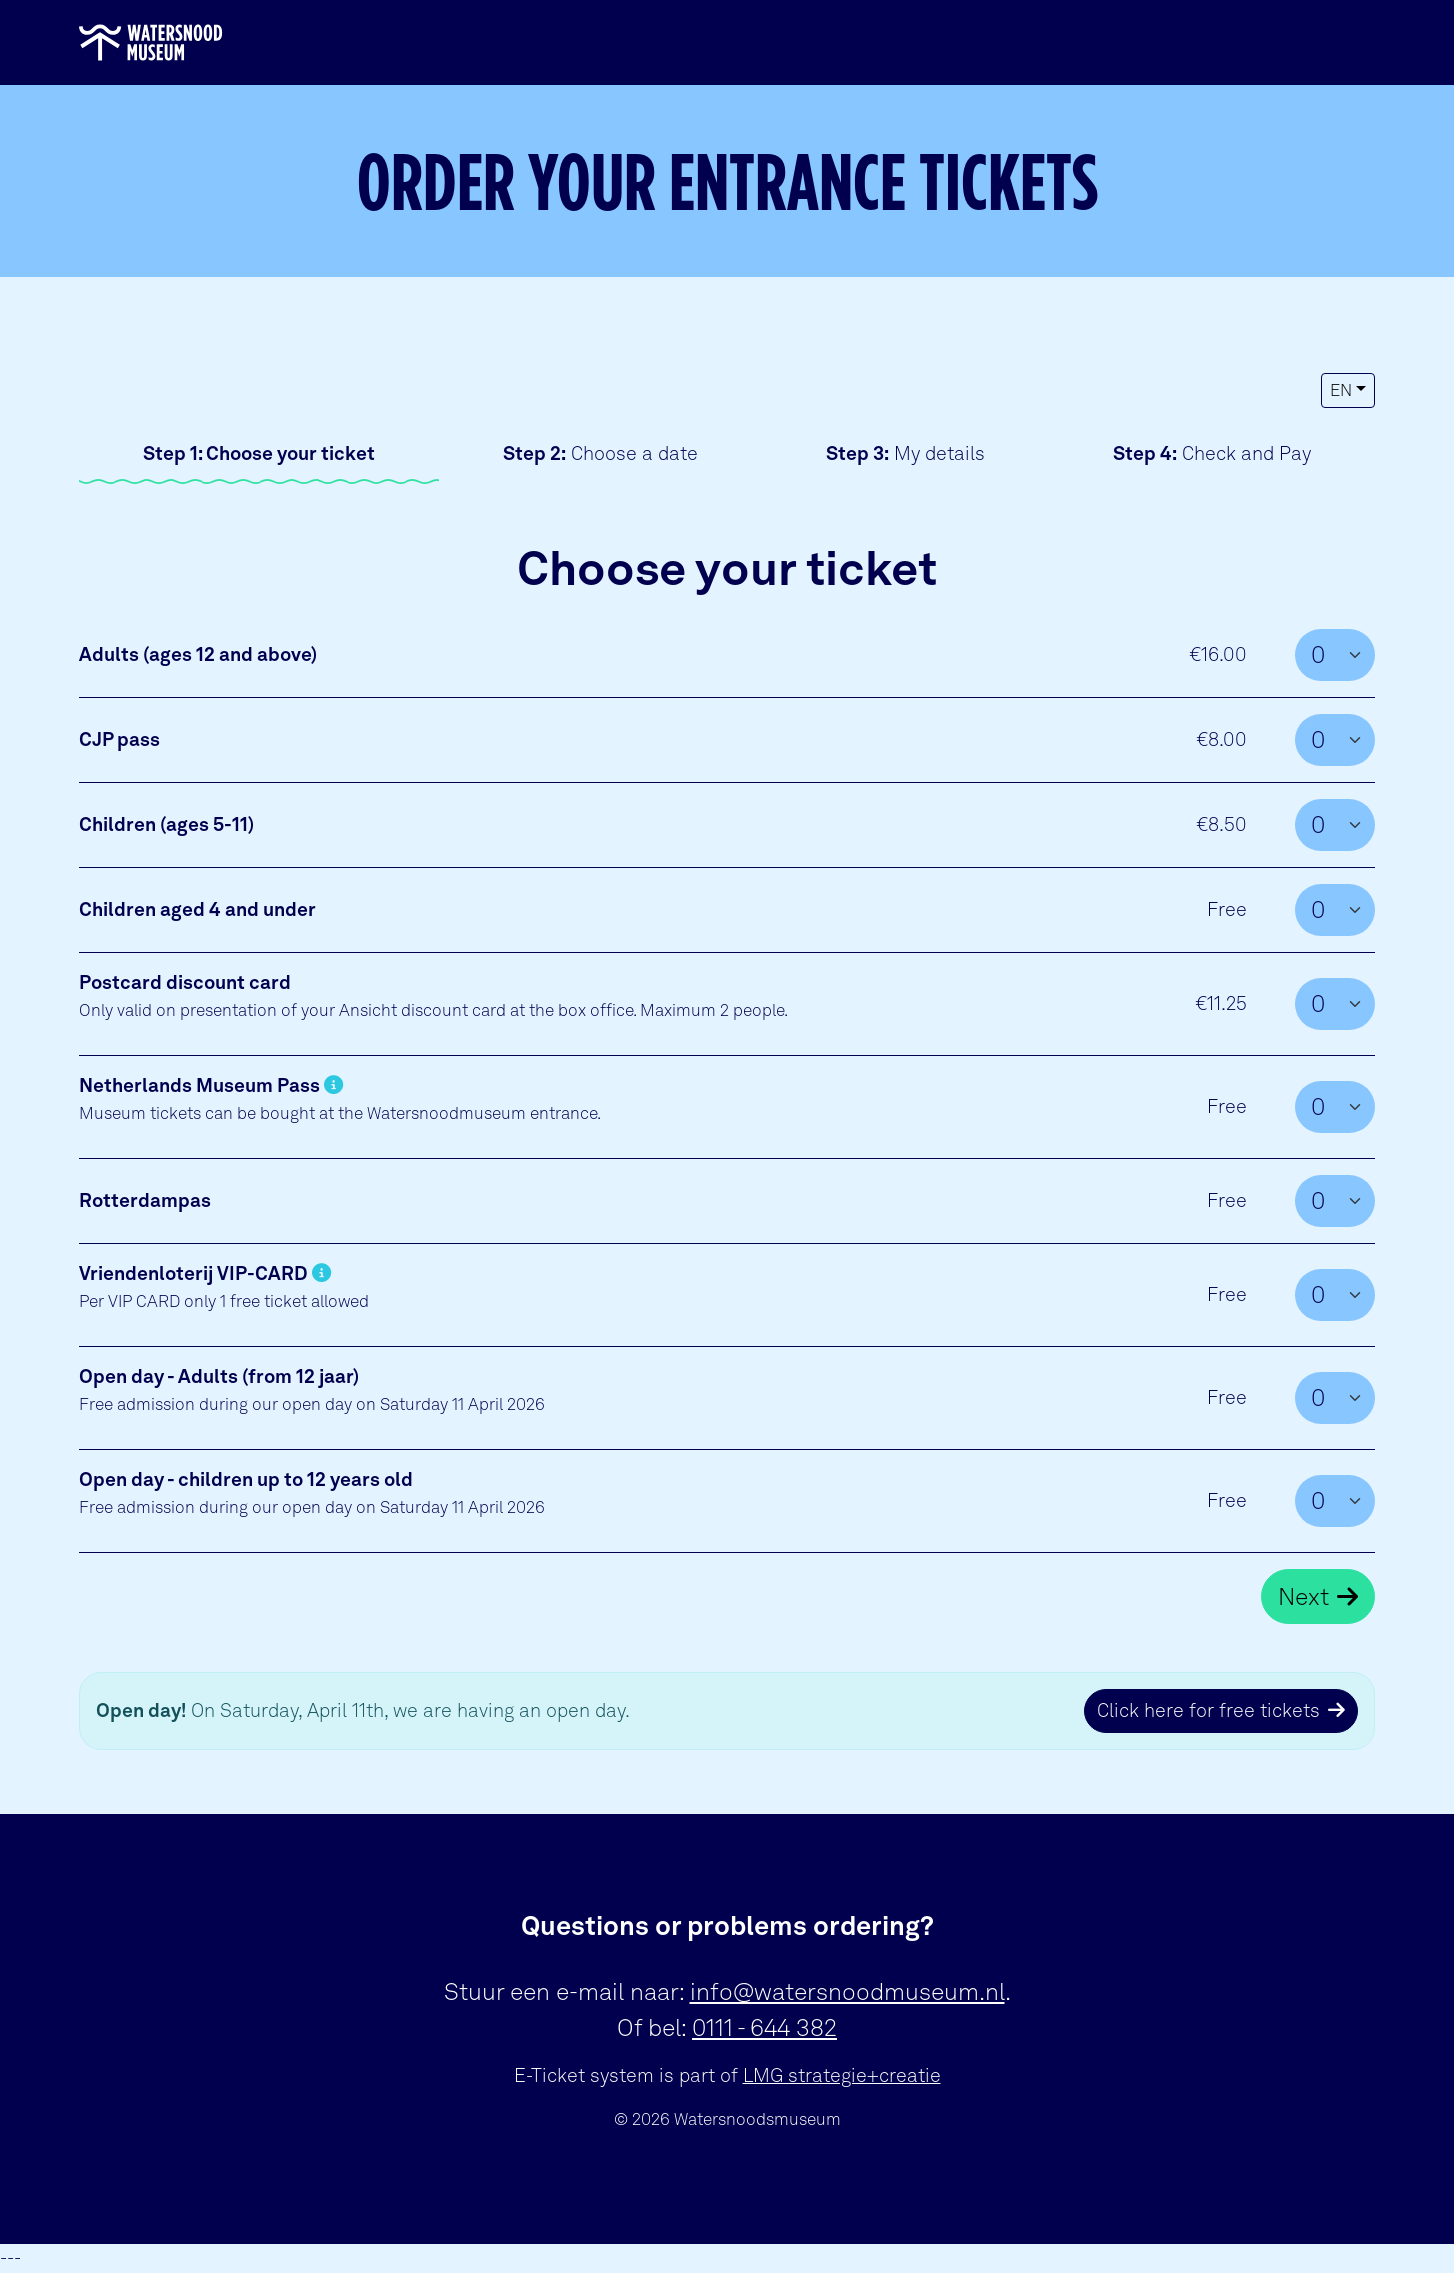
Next (1303, 1596)
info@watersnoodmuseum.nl (847, 1991)
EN (1341, 390)
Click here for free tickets (1208, 1710)
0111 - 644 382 (764, 2027)
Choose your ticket (259, 453)
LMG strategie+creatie (842, 2075)
